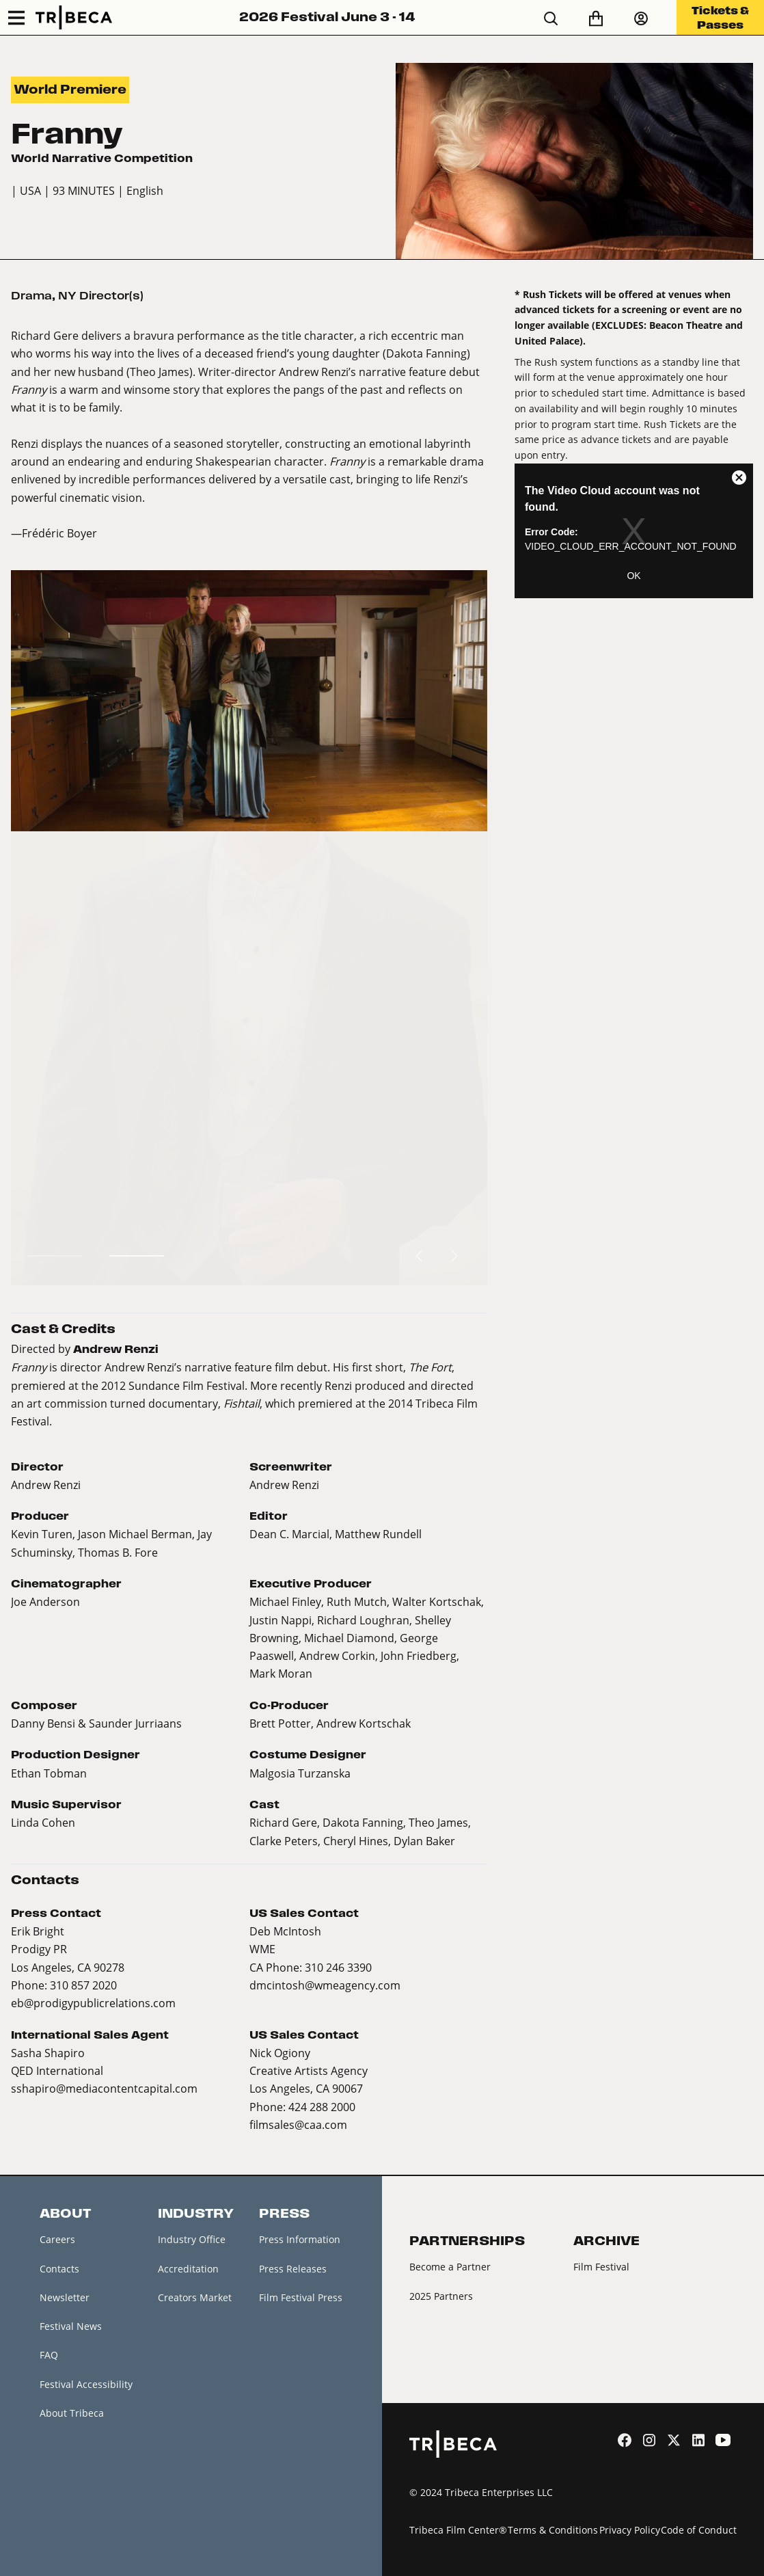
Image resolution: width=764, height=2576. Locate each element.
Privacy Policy (629, 2529)
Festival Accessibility (86, 2384)
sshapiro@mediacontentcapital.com (104, 2088)
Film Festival (601, 2266)
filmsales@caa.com (298, 2124)
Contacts (59, 2268)
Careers (57, 2239)
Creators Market (195, 2297)
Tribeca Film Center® (458, 2529)
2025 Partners (441, 2296)
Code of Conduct (699, 2529)
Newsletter (65, 2297)
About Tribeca (72, 2412)
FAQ (49, 2354)
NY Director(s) (101, 295)
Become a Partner (450, 2266)
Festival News (71, 2326)
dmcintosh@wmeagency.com (324, 1985)
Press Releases (293, 2268)
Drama (31, 295)
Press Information (299, 2239)
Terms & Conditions (553, 2529)
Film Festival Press (300, 2297)
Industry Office (192, 2239)
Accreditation (188, 2268)
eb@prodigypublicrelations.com (93, 2003)
